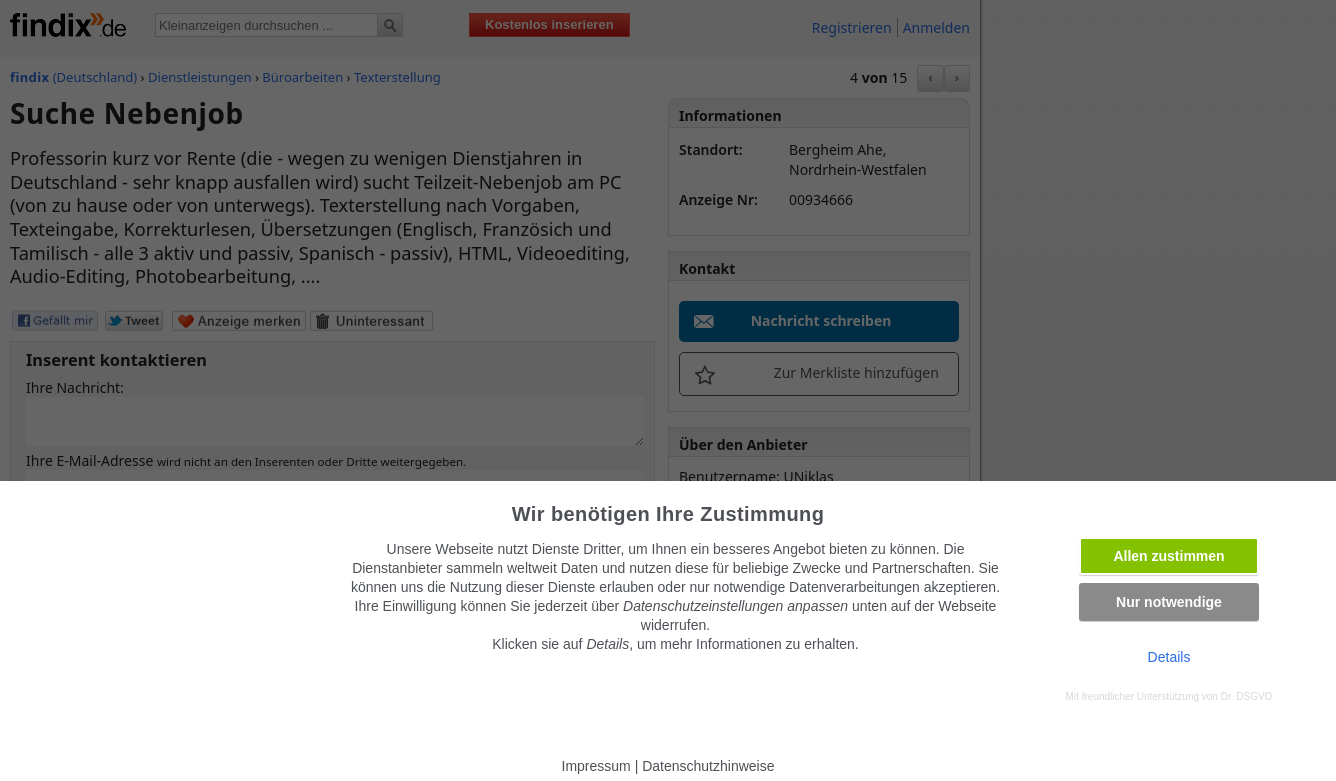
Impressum (596, 766)
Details (1169, 657)
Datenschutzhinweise (708, 766)
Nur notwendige (1169, 602)
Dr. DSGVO (1247, 696)
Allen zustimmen (1168, 556)
